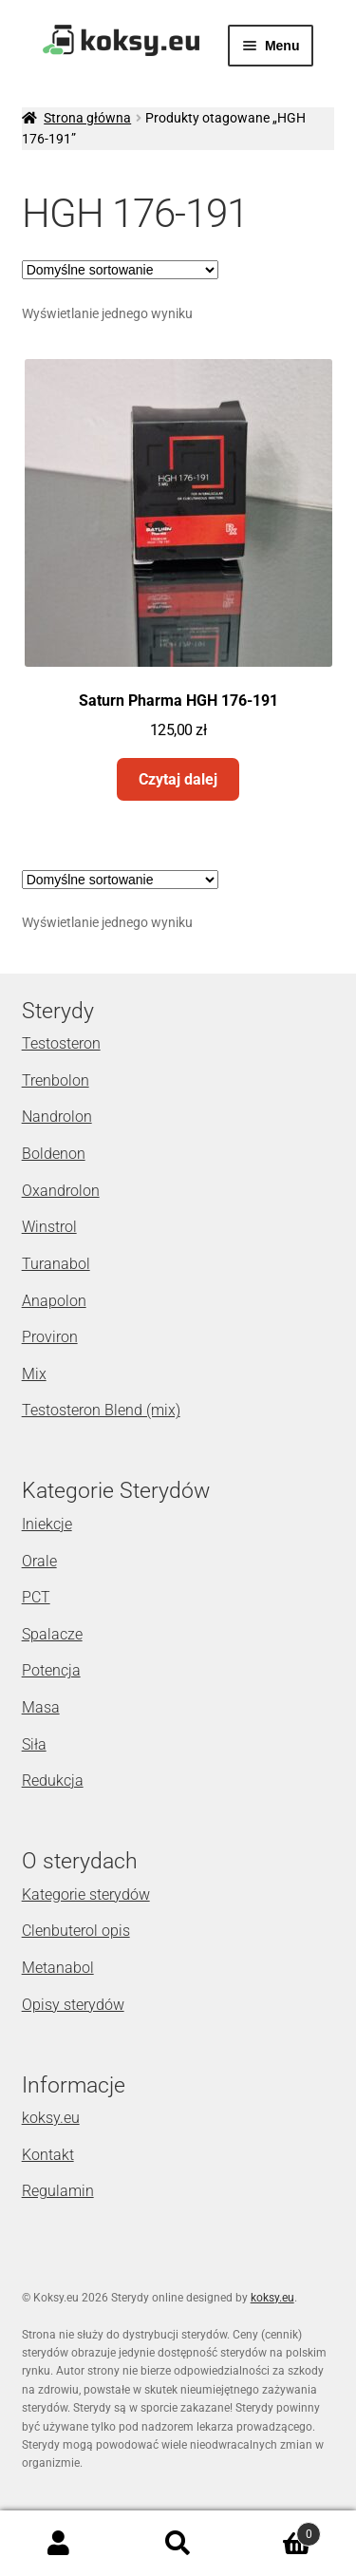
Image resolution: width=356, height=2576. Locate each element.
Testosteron (61, 1043)
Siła (34, 1744)
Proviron (50, 1337)
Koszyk (279, 2530)
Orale (39, 1561)
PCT (36, 1597)
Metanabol (58, 1968)
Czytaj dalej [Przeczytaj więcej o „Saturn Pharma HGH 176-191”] (178, 779)
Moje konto (59, 2543)
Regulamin (58, 2191)
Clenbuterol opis (76, 1931)
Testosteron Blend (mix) (101, 1410)
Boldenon (53, 1154)
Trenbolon (55, 1080)
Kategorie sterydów (86, 1894)
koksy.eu (51, 2118)
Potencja (51, 1670)
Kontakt (48, 2155)
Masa (41, 1707)
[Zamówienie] (120, 269)
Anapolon (54, 1301)
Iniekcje (47, 1524)
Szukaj (178, 2543)
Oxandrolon (61, 1191)
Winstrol (49, 1227)
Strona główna (87, 117)
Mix (34, 1374)
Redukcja (53, 1780)
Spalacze (52, 1634)
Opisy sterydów (73, 2005)
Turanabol (56, 1264)
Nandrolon (57, 1117)
